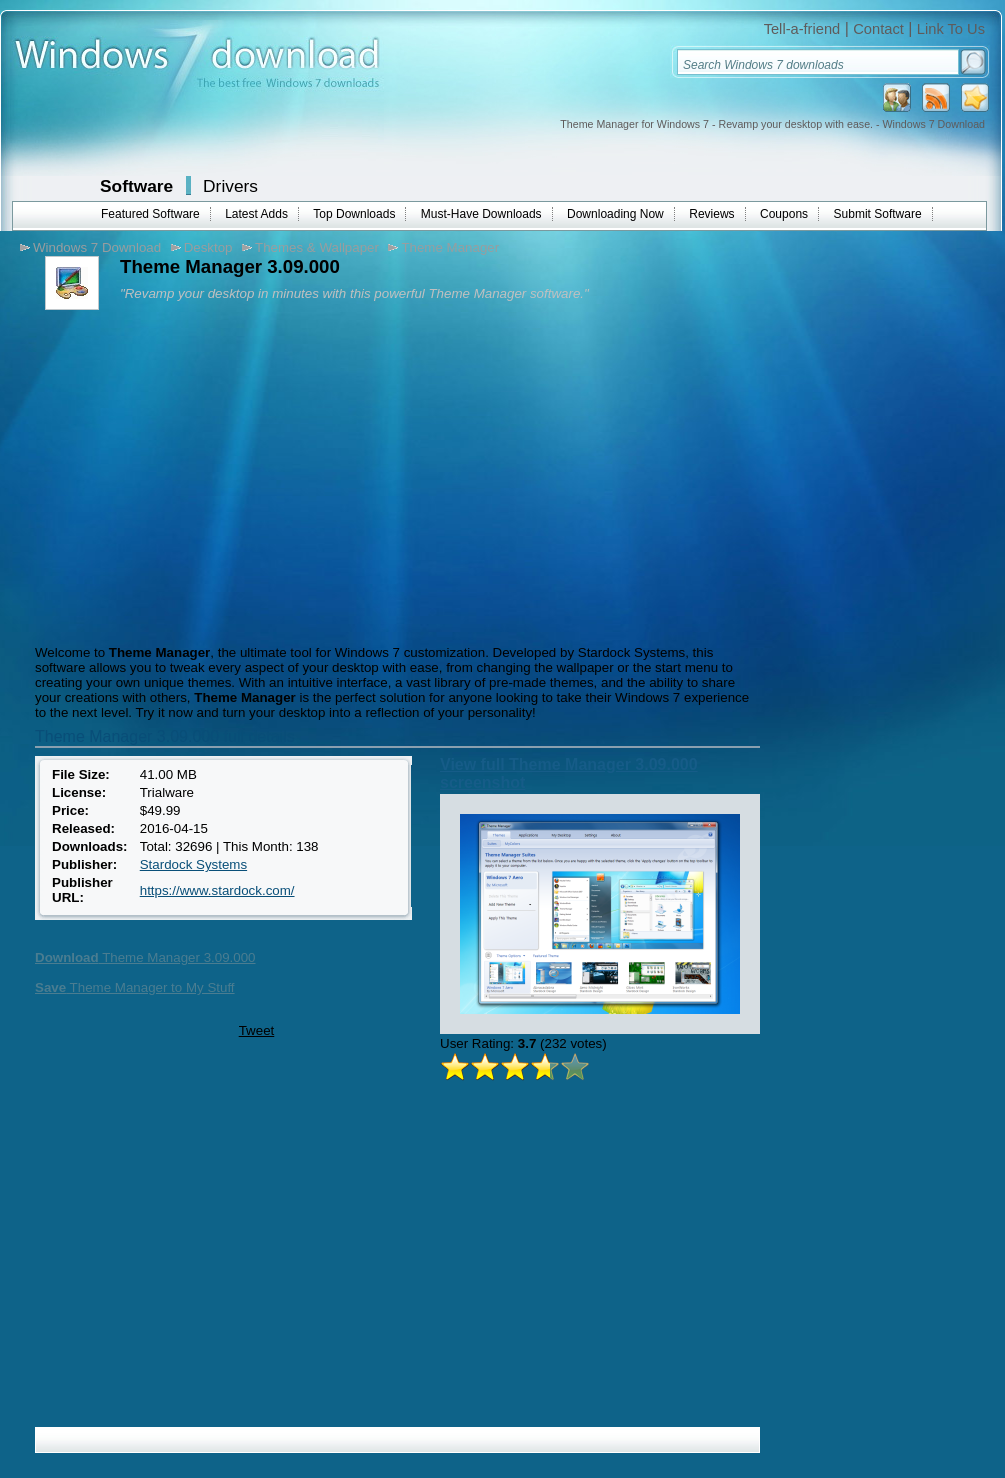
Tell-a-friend (802, 29)
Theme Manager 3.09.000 (145, 957)
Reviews (711, 214)
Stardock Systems (193, 864)
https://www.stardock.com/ (217, 890)
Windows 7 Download (97, 247)
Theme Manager (450, 247)
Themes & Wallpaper (317, 247)
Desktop (208, 247)
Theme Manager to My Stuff (135, 987)
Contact (878, 29)
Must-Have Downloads (481, 214)
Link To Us (951, 29)
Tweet (257, 1030)
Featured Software (150, 214)
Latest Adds (256, 214)
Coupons (784, 214)
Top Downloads (354, 214)
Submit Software (878, 214)
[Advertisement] (198, 475)
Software (136, 186)
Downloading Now (615, 214)
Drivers (230, 186)
